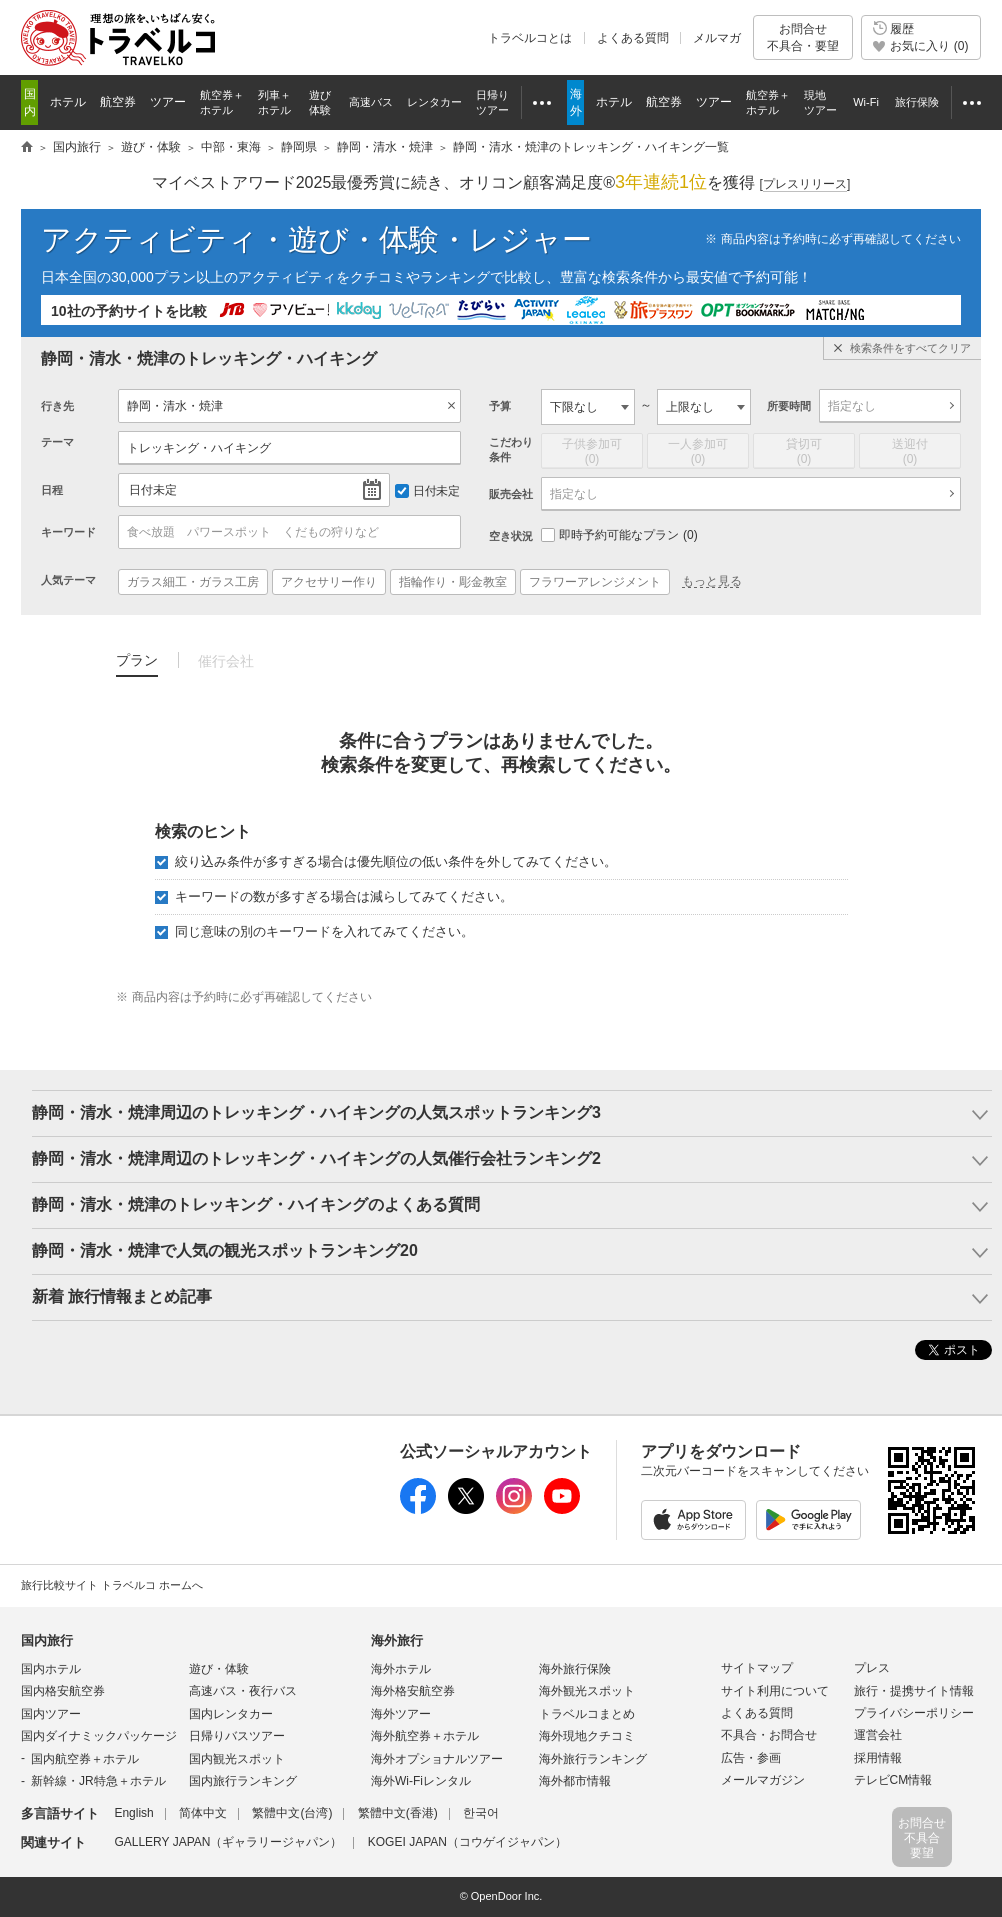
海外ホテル (401, 1669)
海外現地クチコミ (587, 1736)
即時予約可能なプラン (619, 535)
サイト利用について (775, 1691)
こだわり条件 (511, 449)
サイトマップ (757, 1668)
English (133, 1813)
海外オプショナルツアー (437, 1759)
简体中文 (203, 1813)
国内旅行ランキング (243, 1781)
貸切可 (804, 452)
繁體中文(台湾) (292, 1813)
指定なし (852, 406)
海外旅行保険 (575, 1669)
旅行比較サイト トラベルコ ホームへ (112, 1585)
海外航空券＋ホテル (425, 1736)
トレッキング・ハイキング (199, 448)
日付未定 (153, 490)
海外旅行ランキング (593, 1759)
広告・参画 (751, 1758)
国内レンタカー (231, 1714)
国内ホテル (51, 1669)
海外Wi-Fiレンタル (421, 1781)
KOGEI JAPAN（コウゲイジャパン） (467, 1842)
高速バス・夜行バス (243, 1691)
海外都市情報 (575, 1781)
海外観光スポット (587, 1691)
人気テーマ (68, 580)
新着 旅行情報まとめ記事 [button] (122, 1296)
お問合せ (803, 37)
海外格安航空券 (413, 1691)
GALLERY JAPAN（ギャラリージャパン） (228, 1842)
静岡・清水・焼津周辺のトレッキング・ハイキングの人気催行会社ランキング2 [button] (316, 1158)
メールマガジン (763, 1780)
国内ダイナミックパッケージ (99, 1736)
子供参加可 (592, 452)
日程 (52, 490)
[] (805, 184)
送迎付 (910, 452)
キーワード (68, 532)
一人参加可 (698, 452)
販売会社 (511, 494)
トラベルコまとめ (587, 1714)
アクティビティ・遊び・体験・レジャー (316, 239)
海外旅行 (397, 1640)
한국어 (481, 1813)
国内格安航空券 (63, 1691)
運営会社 (878, 1735)
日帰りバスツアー (237, 1736)
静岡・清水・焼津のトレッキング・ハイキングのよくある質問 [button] (256, 1204)
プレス (872, 1668)
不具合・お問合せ (769, 1735)
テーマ (57, 442)
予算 (500, 406)
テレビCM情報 (893, 1780)
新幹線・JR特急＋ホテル (98, 1781)
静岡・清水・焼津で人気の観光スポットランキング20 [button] (225, 1250)
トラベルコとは (530, 38)
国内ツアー (51, 1714)
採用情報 (878, 1758)
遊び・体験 (219, 1669)
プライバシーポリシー (914, 1713)
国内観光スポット (237, 1759)
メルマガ (717, 38)
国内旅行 (47, 1640)
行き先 (57, 406)
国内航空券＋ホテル (85, 1759)
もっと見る (712, 581)
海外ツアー (401, 1714)
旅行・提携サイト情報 (914, 1691)
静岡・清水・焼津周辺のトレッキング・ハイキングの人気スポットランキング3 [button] (316, 1112)
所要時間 (789, 406)
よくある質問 (633, 38)
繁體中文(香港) (398, 1813)
